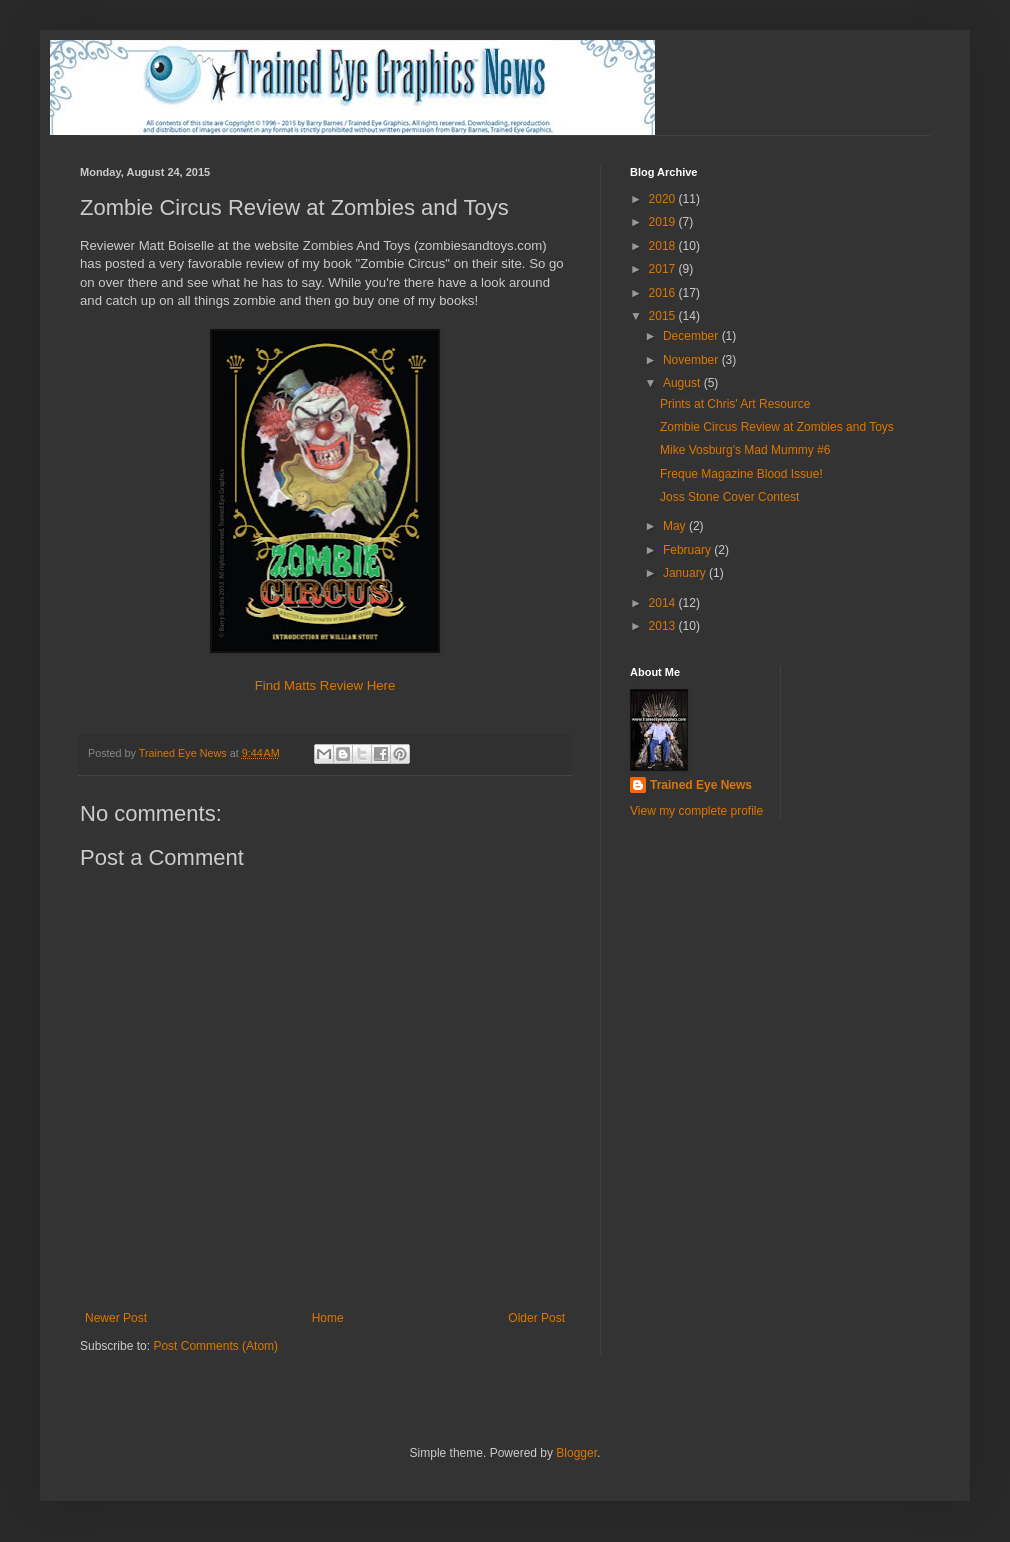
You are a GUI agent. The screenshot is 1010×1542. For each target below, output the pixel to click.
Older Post (536, 1318)
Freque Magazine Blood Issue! (741, 474)
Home (328, 1318)
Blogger (576, 1453)
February (688, 550)
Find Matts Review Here (325, 685)
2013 (664, 626)
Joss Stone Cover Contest (729, 497)
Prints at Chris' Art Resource (735, 404)
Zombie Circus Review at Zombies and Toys (777, 427)
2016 (664, 293)
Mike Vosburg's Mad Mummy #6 (745, 450)
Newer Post (116, 1318)
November (692, 360)
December (692, 336)
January (686, 573)
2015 (664, 316)
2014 (664, 603)
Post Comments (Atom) (215, 1346)
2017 (664, 269)
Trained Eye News (701, 785)
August (683, 383)
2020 (664, 199)
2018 (664, 246)
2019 (664, 222)
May (676, 526)
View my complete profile (696, 811)
